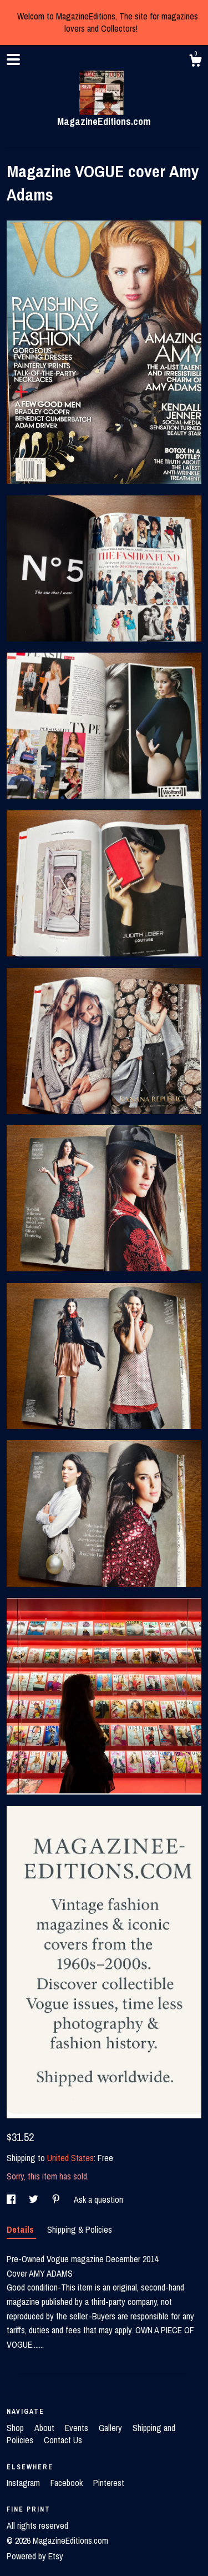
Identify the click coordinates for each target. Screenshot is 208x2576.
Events (77, 2428)
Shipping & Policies (79, 2229)
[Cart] (195, 62)
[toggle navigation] (13, 59)
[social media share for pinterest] (57, 2199)
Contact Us (63, 2440)
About (45, 2428)
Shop (16, 2428)
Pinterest (108, 2483)
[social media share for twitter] (34, 2199)
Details (21, 2229)
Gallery (111, 2428)
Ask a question (98, 2199)
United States (70, 2158)
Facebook (67, 2483)
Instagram (24, 2483)
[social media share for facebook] (12, 2199)
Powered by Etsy (35, 2556)
